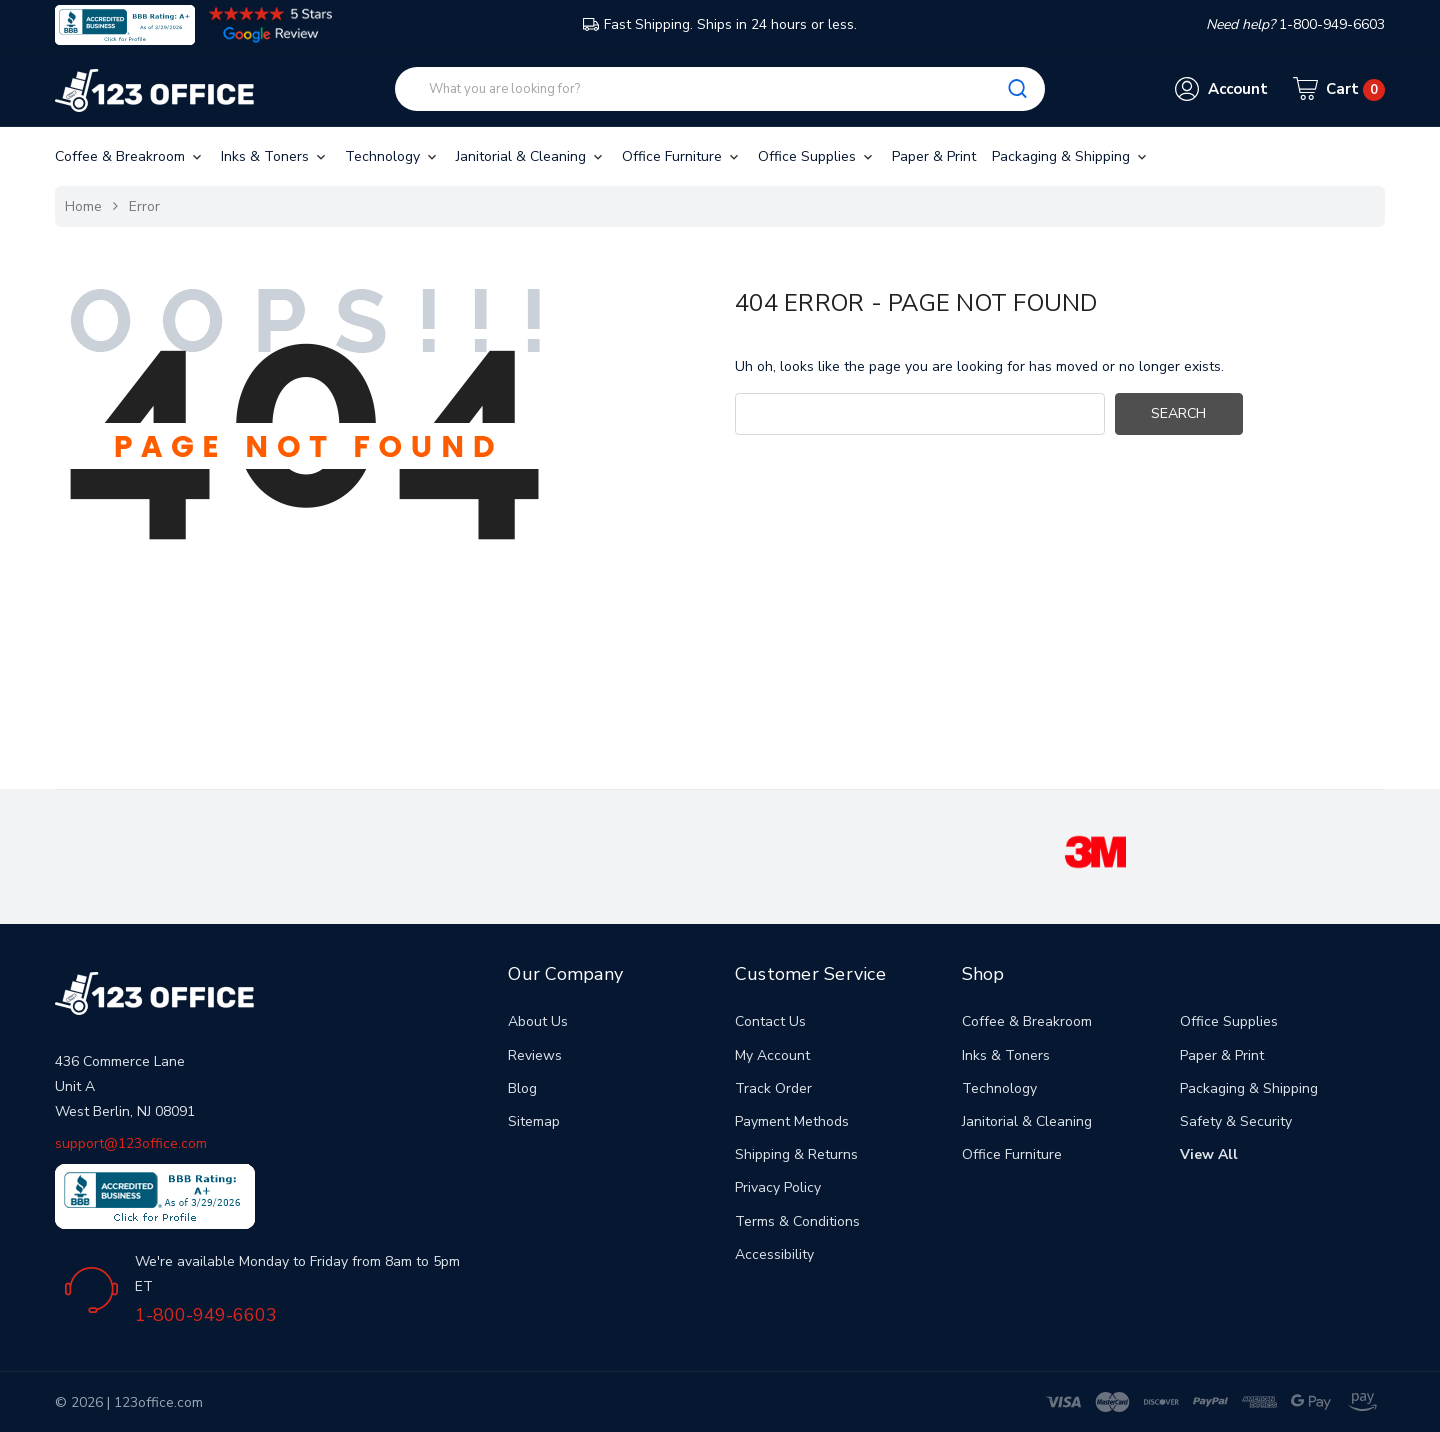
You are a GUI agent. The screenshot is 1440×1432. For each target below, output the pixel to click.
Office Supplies (817, 156)
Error (144, 206)
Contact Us (770, 1021)
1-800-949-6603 (206, 1315)
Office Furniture (682, 156)
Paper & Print (934, 156)
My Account (772, 1055)
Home (83, 206)
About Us (538, 1021)
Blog (522, 1088)
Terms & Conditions (797, 1221)
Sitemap (534, 1121)
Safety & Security (1236, 1121)
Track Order (773, 1088)
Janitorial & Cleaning (531, 156)
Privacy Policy (778, 1187)
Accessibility (774, 1254)
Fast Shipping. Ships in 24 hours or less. (720, 24)
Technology (392, 156)
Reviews (535, 1055)
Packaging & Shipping (1071, 156)
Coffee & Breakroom (130, 156)
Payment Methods (792, 1121)
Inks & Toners (275, 156)
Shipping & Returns (796, 1154)
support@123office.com (131, 1143)
